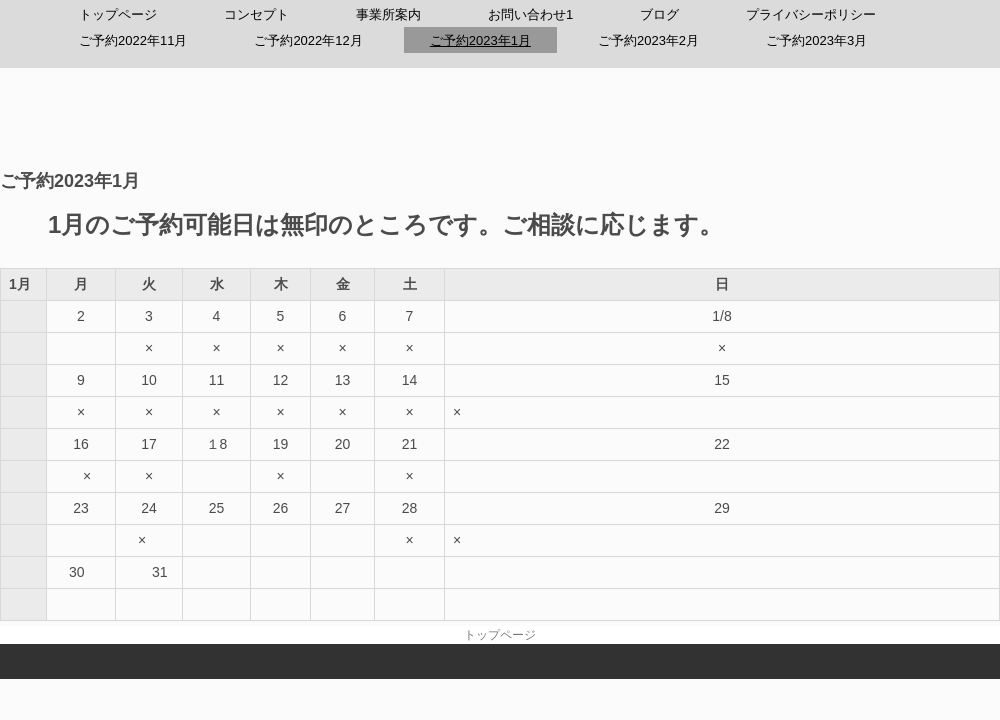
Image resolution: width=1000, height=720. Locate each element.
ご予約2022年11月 (133, 40)
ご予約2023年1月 (480, 40)
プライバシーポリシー (811, 14)
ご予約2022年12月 (308, 40)
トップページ (118, 14)
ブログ (659, 14)
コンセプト (256, 14)
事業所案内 (388, 14)
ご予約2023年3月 (816, 40)
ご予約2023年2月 (648, 40)
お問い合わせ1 (530, 14)
